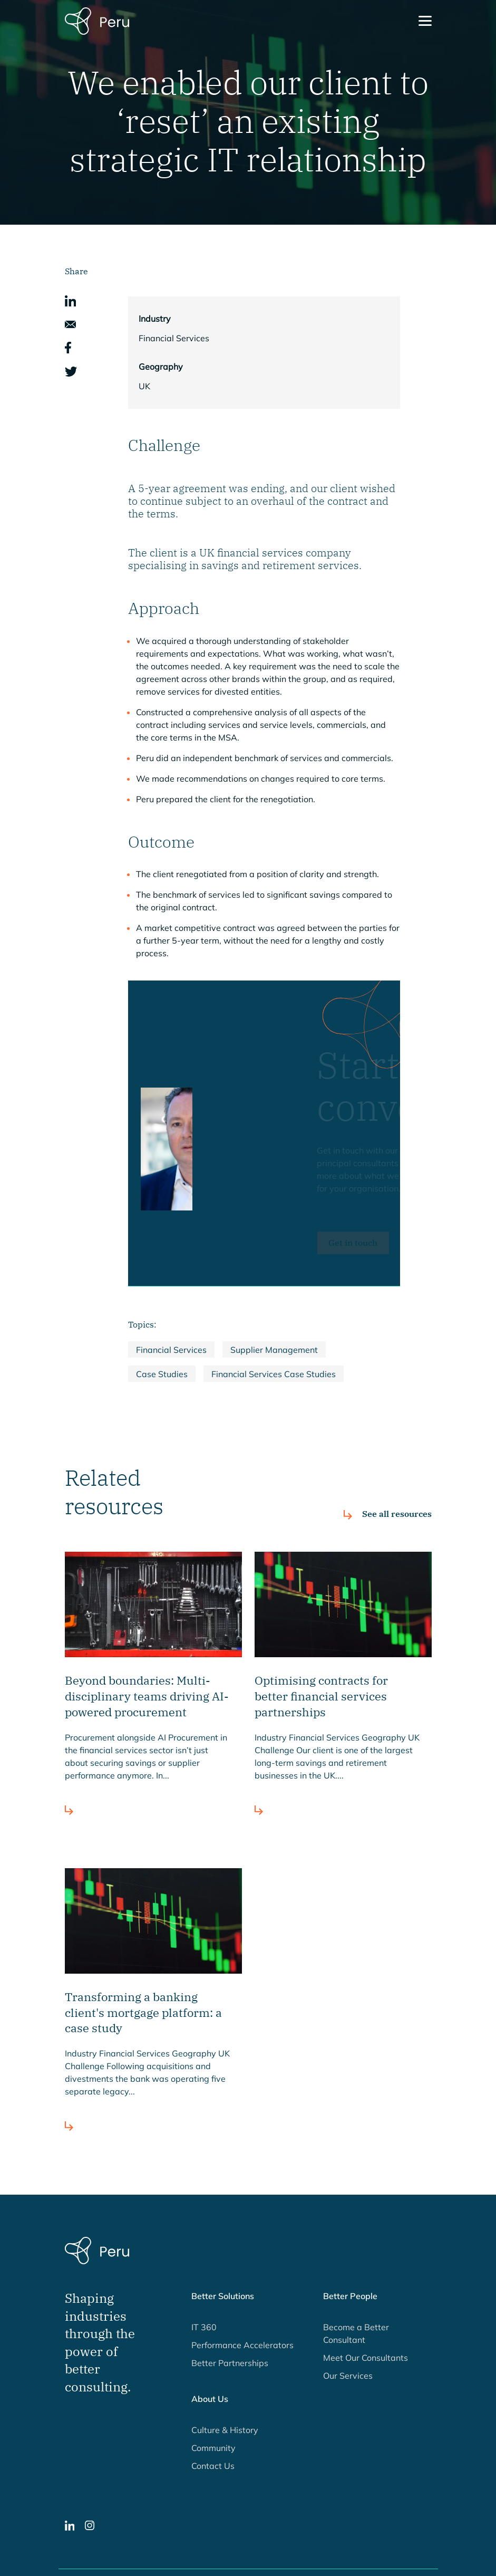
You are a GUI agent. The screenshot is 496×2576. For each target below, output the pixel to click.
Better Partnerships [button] (229, 2363)
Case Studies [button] (162, 1374)
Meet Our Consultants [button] (365, 2357)
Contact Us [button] (213, 2465)
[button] (70, 299)
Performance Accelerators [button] (242, 2345)
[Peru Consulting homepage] (97, 20)
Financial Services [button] (171, 1349)
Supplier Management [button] (274, 1349)
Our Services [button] (348, 2375)
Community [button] (213, 2448)
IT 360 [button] (204, 2327)
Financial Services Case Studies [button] (273, 1374)
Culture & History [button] (224, 2430)
